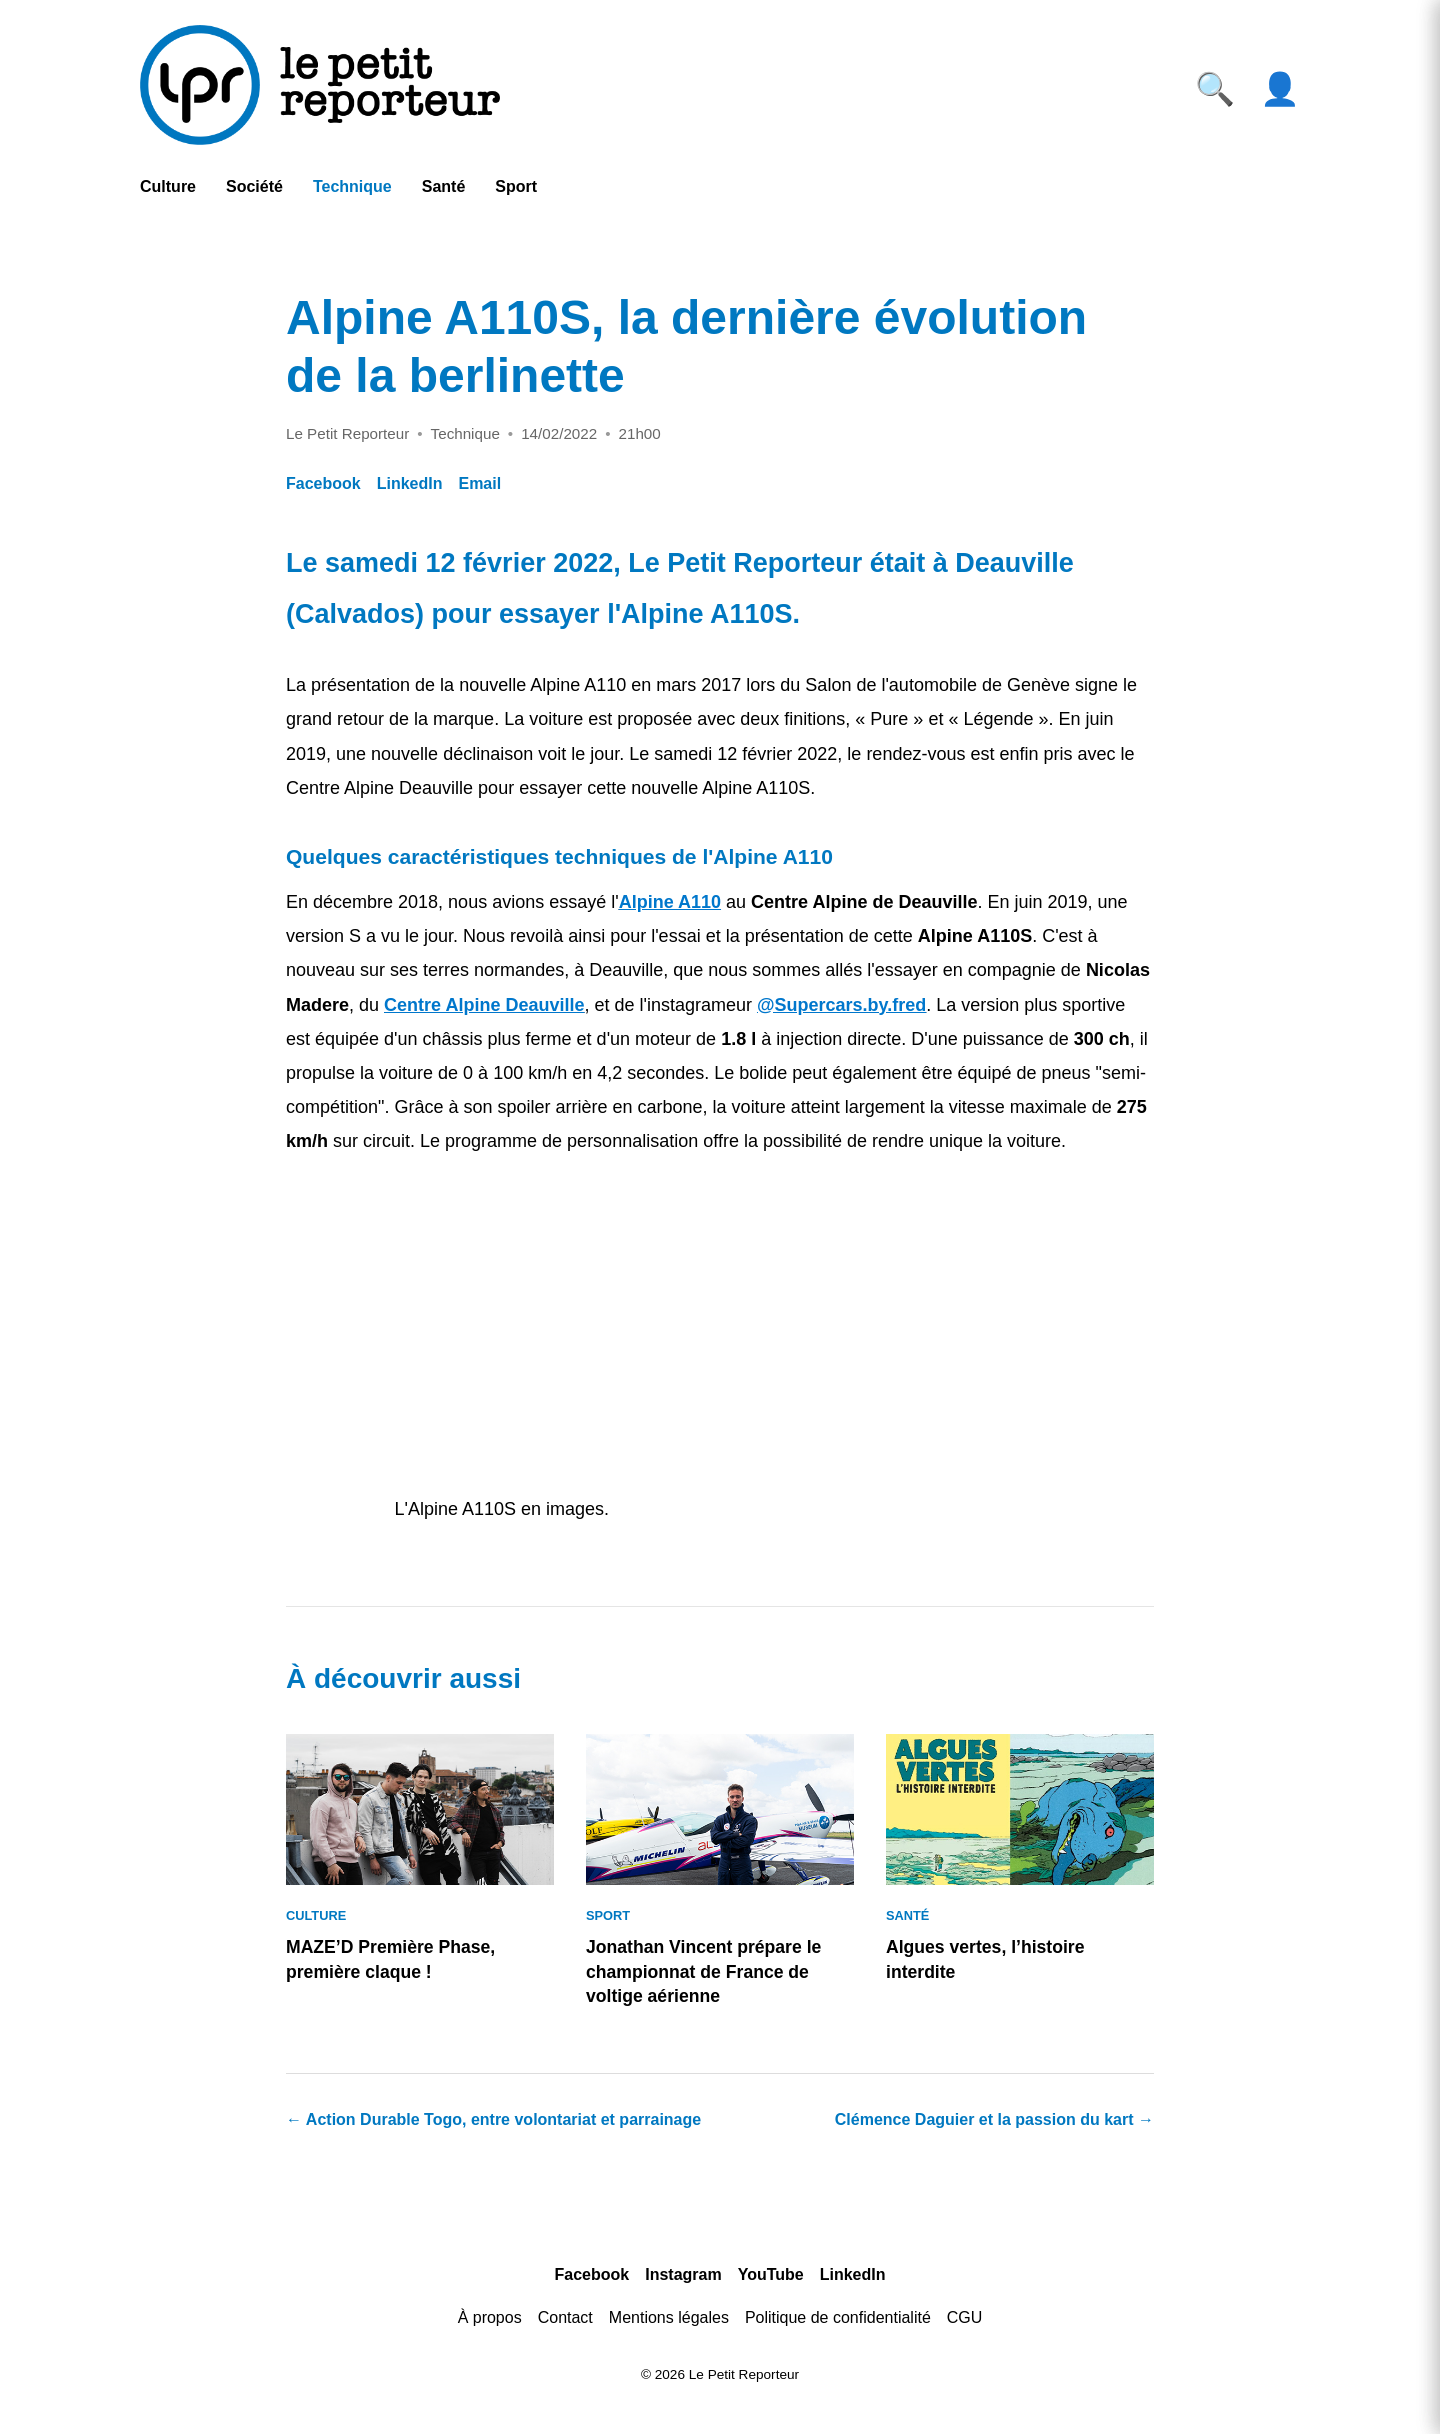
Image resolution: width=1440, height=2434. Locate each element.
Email (479, 483)
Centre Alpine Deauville (484, 1005)
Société (254, 186)
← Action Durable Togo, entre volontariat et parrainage (493, 2119)
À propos (490, 2317)
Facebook (323, 483)
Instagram (683, 2274)
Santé (444, 186)
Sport (516, 186)
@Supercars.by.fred (841, 1005)
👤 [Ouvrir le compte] (1280, 89)
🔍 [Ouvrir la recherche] (1215, 89)
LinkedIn (410, 483)
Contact (565, 2317)
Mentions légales (669, 2317)
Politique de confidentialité (838, 2317)
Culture (168, 186)
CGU (965, 2317)
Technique (352, 186)
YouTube (771, 2274)
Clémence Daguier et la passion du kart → (994, 2119)
